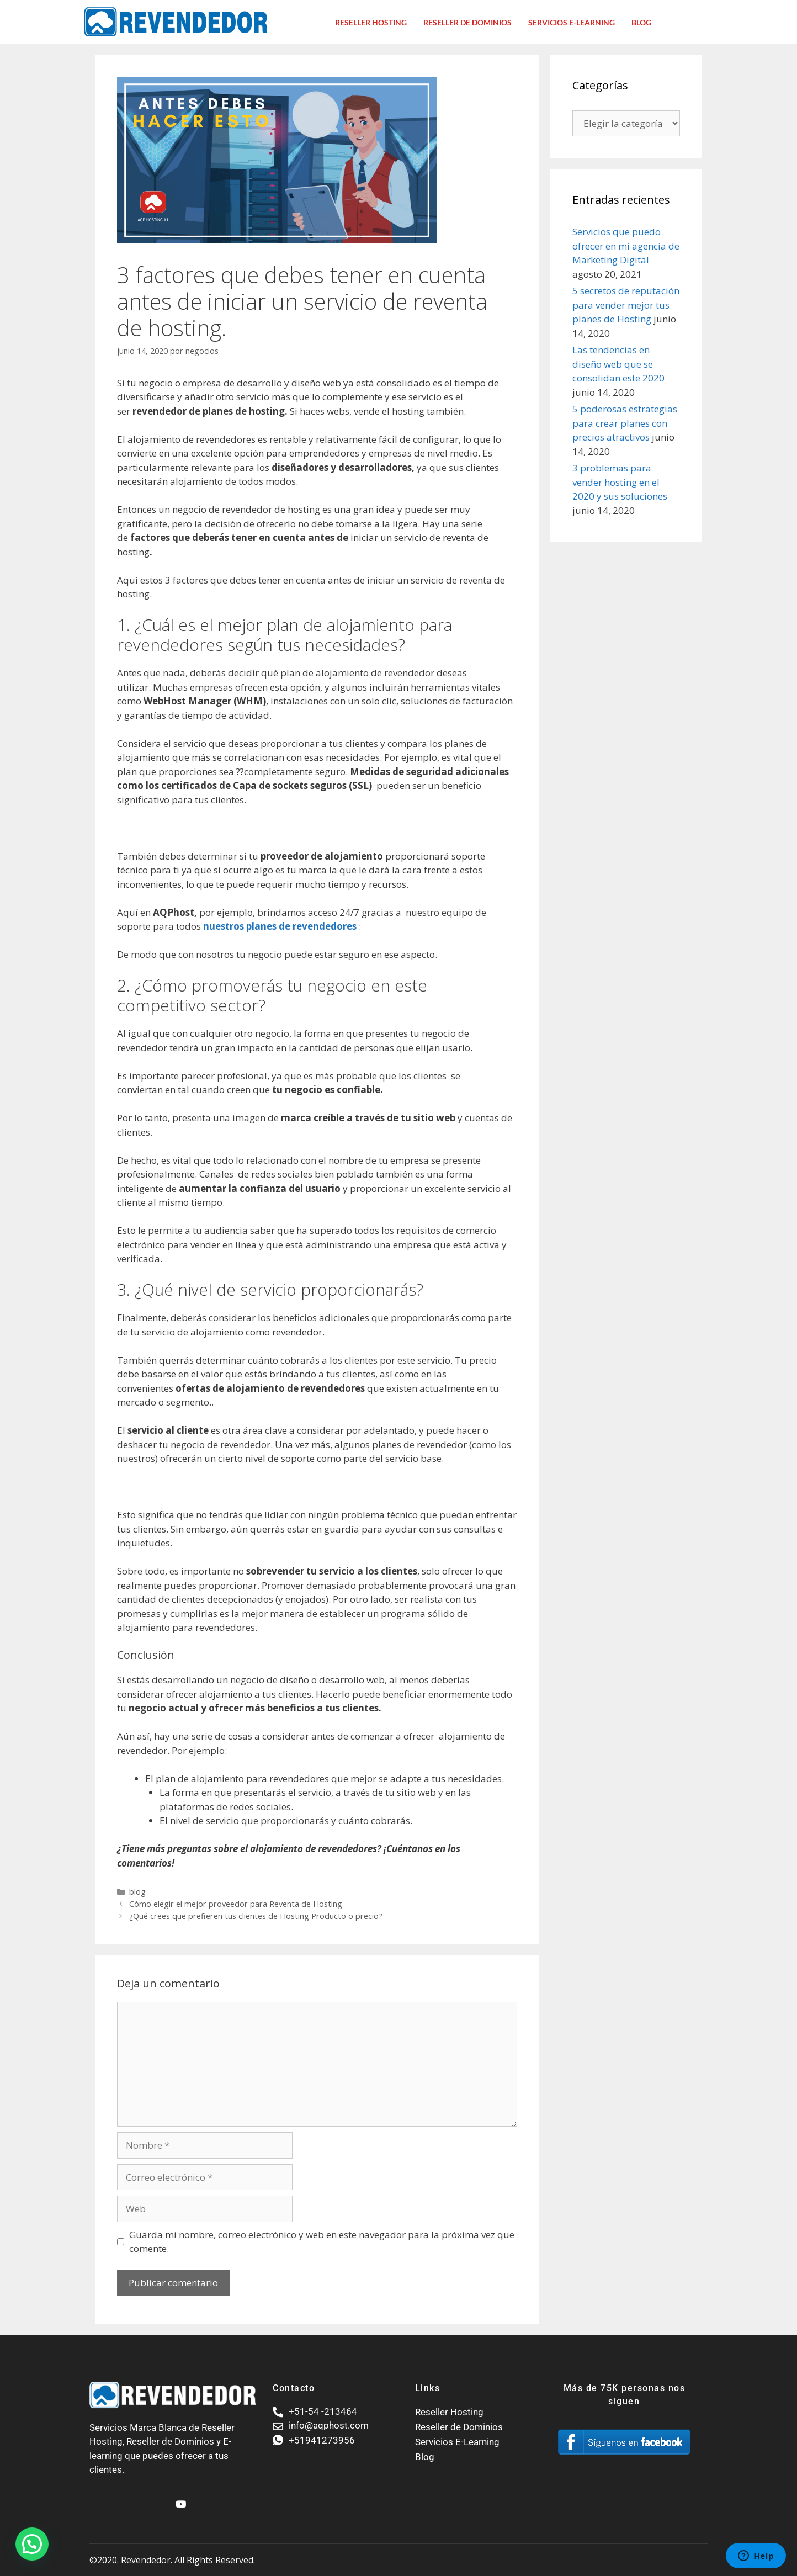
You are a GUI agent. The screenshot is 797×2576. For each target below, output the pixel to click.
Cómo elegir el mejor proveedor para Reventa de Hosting (235, 1904)
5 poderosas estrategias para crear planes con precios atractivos (624, 422)
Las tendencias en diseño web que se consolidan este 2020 (618, 363)
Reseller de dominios (467, 22)
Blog (641, 22)
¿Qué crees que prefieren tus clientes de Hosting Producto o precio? (255, 1916)
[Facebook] (160, 2499)
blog (137, 1891)
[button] (32, 2544)
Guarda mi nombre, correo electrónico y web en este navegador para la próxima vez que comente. (321, 2241)
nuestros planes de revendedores (280, 926)
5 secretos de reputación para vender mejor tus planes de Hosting (625, 304)
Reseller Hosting (371, 22)
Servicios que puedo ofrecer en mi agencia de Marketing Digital (625, 245)
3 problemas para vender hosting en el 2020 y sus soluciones (619, 482)
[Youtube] (179, 2499)
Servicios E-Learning (571, 22)
